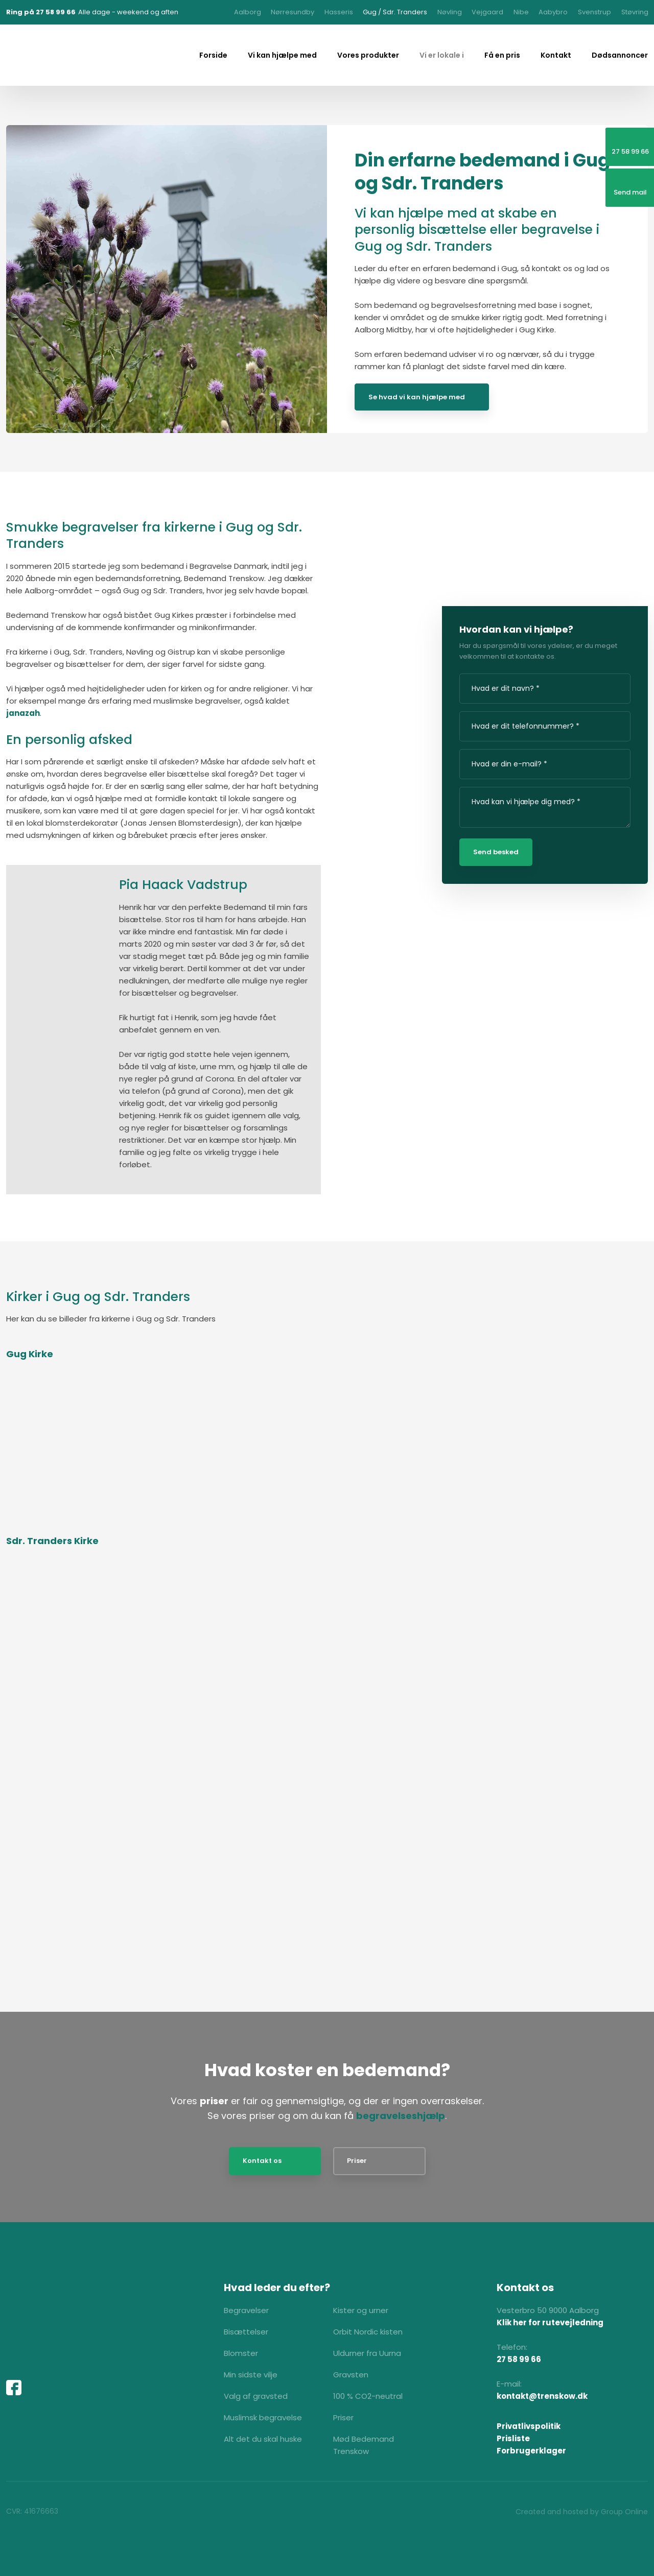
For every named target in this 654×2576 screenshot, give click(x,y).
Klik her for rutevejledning (550, 2322)
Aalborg (247, 12)
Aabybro (553, 12)
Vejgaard (487, 12)
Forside (213, 55)
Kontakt (556, 55)
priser (214, 2100)
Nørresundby (292, 12)
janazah (23, 713)
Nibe (521, 12)
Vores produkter (368, 55)
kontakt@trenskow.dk (542, 2396)
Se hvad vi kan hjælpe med (416, 397)
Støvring (634, 12)
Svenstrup (594, 12)
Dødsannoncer (620, 55)
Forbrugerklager (531, 2450)
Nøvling (449, 12)
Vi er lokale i (441, 55)
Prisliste (513, 2438)
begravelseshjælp (400, 2115)
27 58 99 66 (519, 2359)
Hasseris (338, 12)
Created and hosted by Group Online (582, 2512)
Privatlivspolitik (528, 2426)
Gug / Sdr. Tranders (395, 12)
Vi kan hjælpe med (282, 55)
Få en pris (502, 55)
